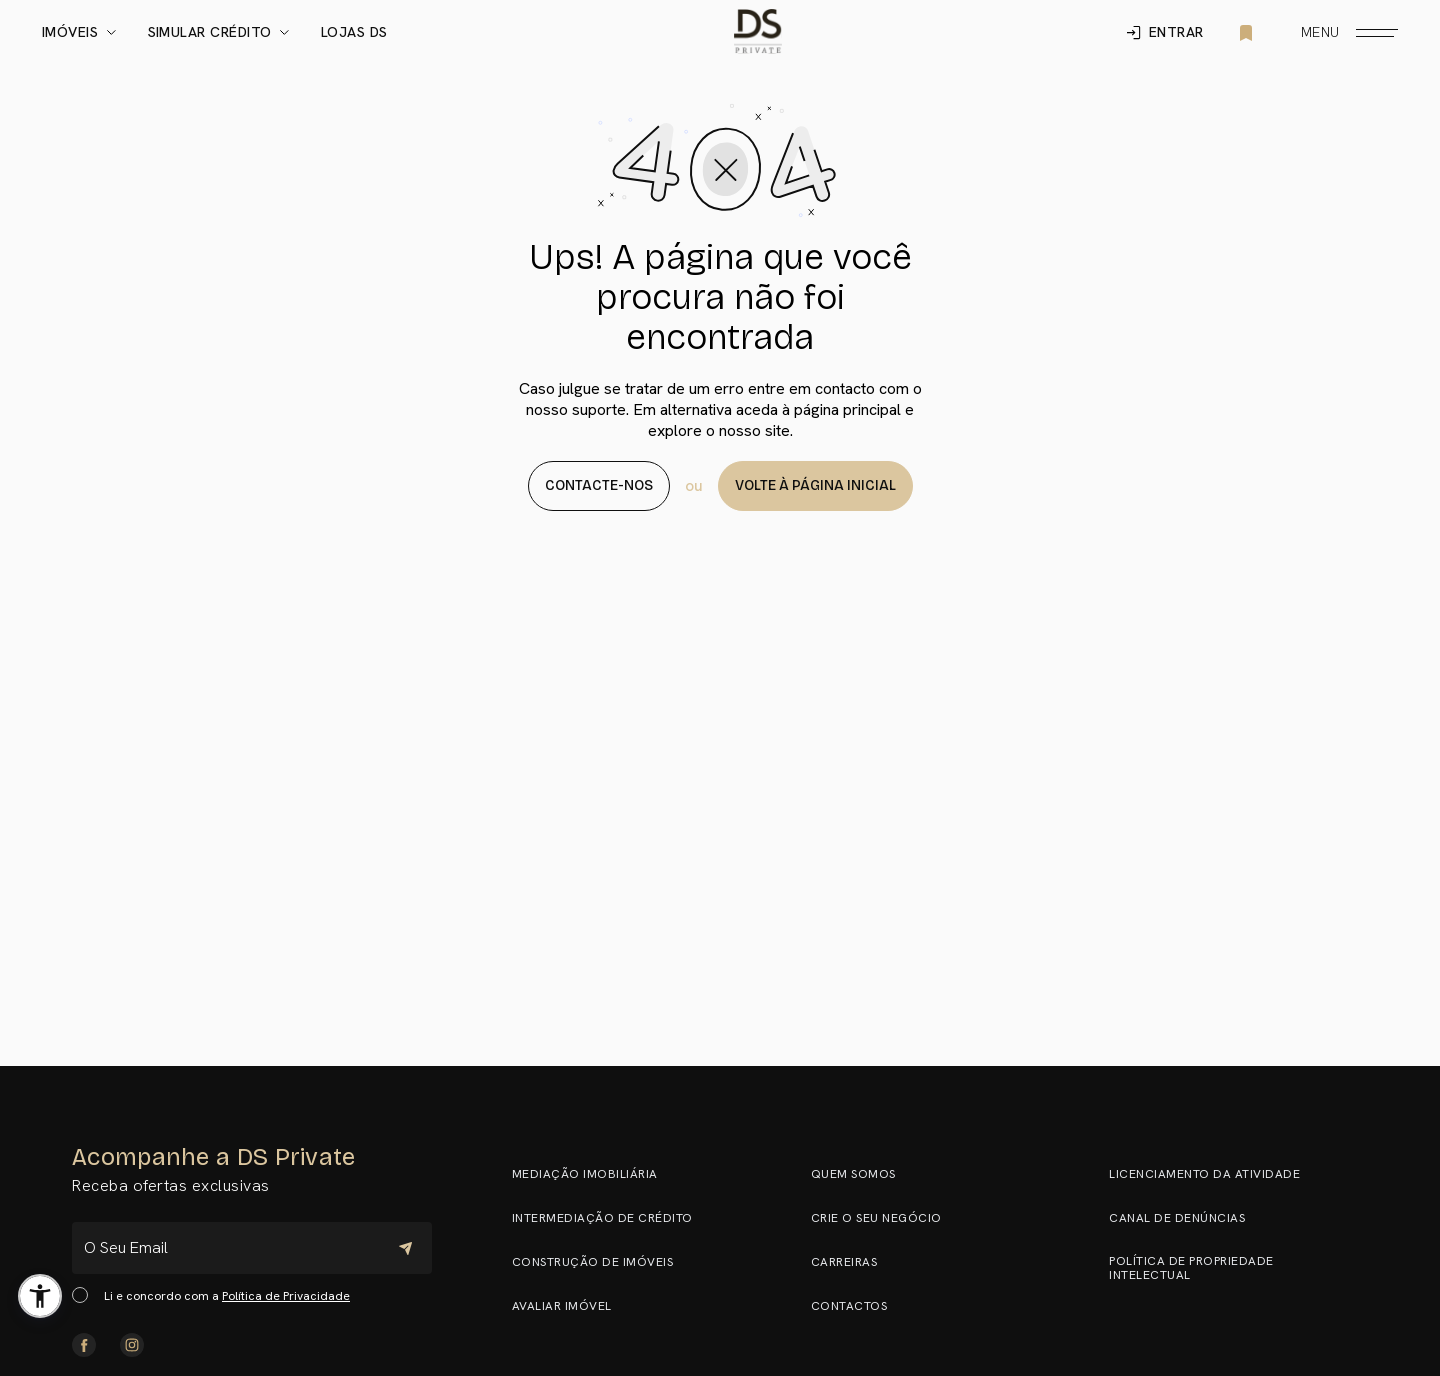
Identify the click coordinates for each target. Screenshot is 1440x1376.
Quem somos (862, 1174)
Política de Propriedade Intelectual (1233, 1268)
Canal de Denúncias (1186, 1218)
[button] (40, 1296)
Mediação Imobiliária (594, 1174)
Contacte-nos (599, 485)
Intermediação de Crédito (611, 1218)
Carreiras (853, 1262)
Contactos (858, 1306)
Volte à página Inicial (815, 485)
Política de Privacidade (286, 1296)
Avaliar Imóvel (571, 1306)
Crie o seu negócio (885, 1218)
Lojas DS (354, 33)
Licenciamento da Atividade (1213, 1174)
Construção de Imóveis (602, 1262)
